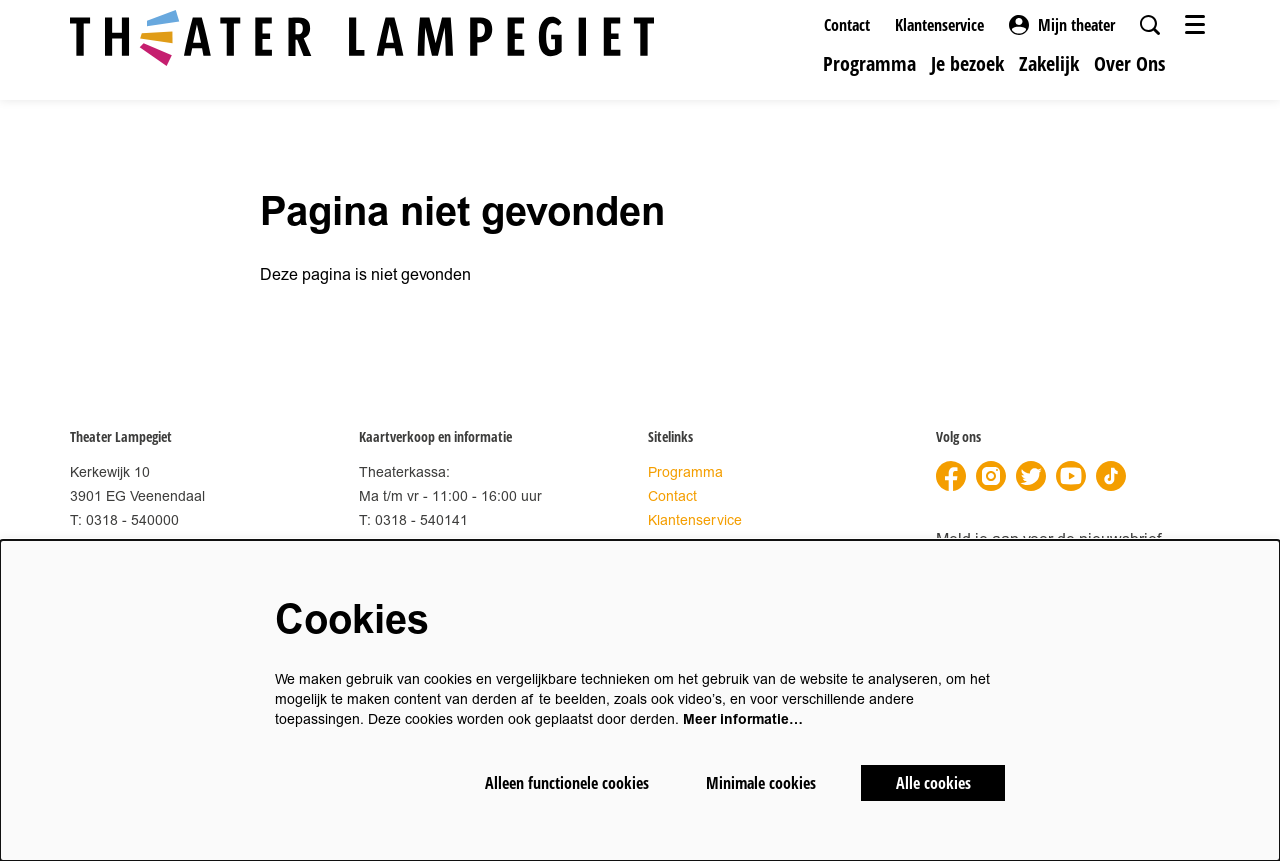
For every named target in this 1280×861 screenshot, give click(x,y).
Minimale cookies (761, 783)
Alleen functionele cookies (567, 783)
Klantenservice (939, 25)
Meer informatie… (743, 719)
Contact (847, 25)
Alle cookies (933, 783)
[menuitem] (869, 63)
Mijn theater (1062, 25)
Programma (685, 472)
